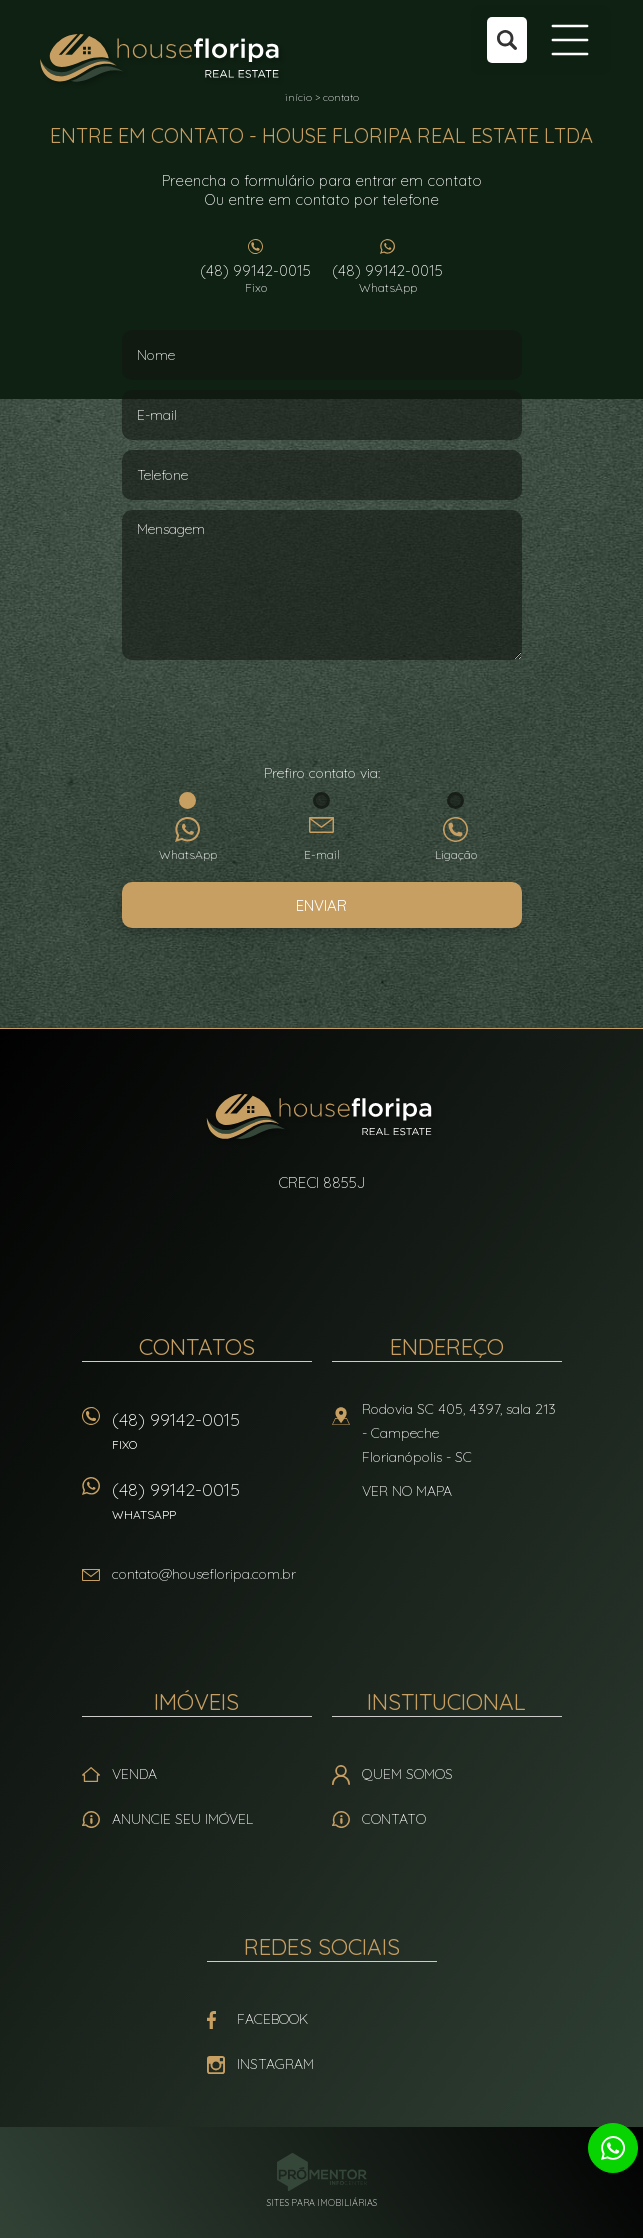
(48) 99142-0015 (256, 278)
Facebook (272, 2019)
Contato (394, 1819)
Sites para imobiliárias (322, 2202)
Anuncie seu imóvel (182, 1819)
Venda (134, 1774)
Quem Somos (407, 1774)
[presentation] (322, 714)
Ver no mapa (407, 1491)
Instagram (275, 2064)
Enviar (321, 905)
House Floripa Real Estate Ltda (321, 1119)
